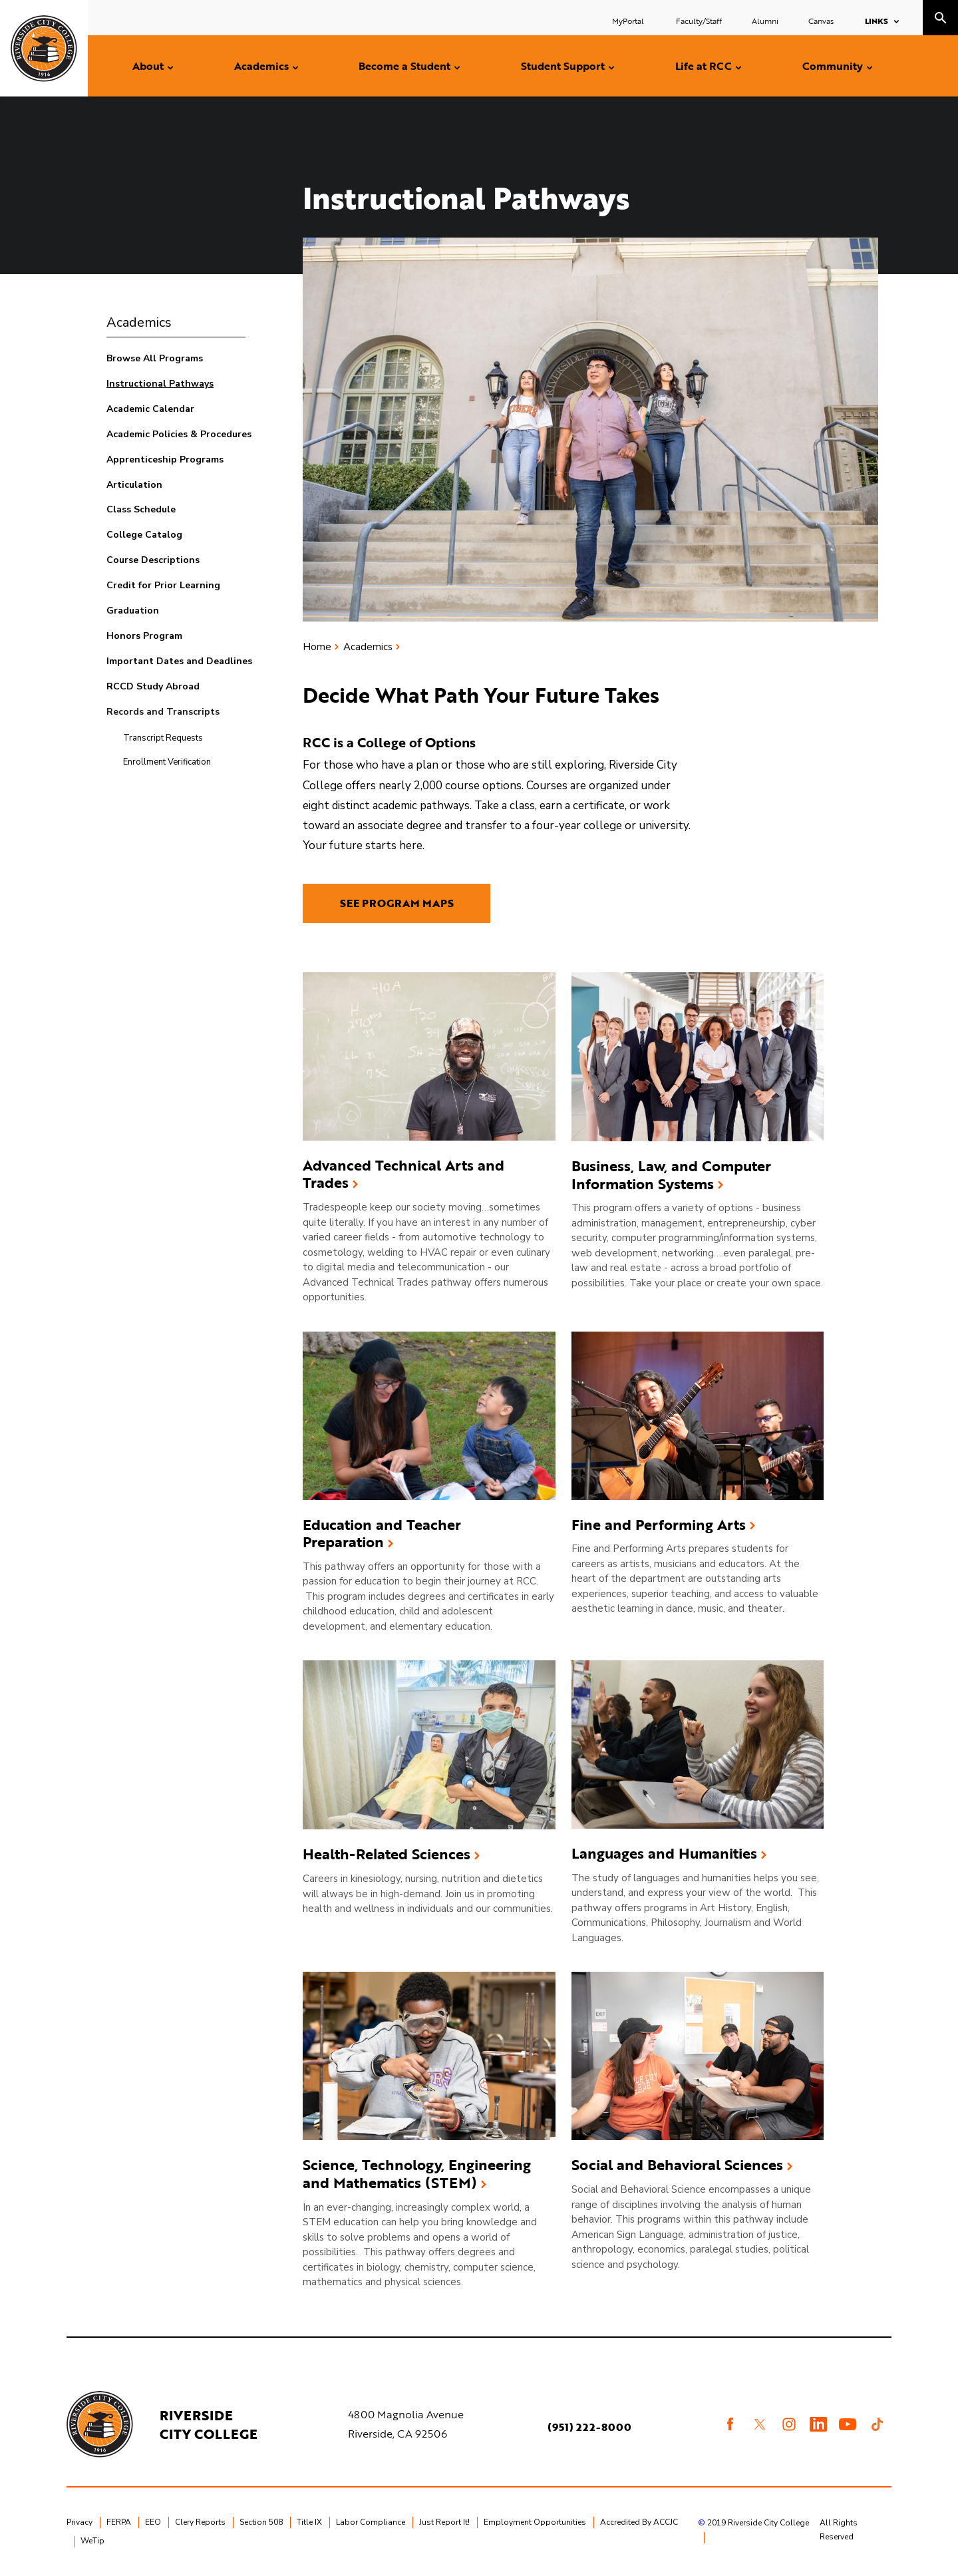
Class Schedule (141, 509)
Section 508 (261, 2522)
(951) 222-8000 (589, 2427)
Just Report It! (444, 2522)
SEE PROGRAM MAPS (397, 903)
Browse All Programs (154, 358)
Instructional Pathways (160, 383)
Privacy (79, 2522)
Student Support (563, 66)
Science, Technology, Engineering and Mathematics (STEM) (417, 2173)
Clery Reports (200, 2522)
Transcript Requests (163, 738)
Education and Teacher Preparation (382, 1533)
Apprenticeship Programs (165, 459)
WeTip (92, 2540)
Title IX (309, 2522)
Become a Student (404, 66)
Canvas (821, 21)
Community (832, 66)
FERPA (118, 2522)
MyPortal (629, 21)
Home (317, 646)
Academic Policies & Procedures (178, 434)
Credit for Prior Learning (163, 585)
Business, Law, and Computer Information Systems (671, 1175)
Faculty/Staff (699, 21)
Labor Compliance (370, 2522)
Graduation (132, 610)
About (148, 66)
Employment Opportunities (535, 2522)
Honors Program (144, 636)
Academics (261, 66)
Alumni (765, 21)
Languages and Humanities (664, 1854)
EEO (153, 2522)
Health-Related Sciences (386, 1854)
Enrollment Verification (167, 762)
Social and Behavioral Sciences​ (677, 2165)
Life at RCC (703, 66)
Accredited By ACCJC (639, 2522)
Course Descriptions (153, 560)
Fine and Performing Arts (658, 1525)
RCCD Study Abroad (153, 686)
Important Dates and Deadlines (179, 661)
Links (876, 21)
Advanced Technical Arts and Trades (403, 1174)
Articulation (134, 484)
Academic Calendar (150, 409)
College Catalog (144, 534)
